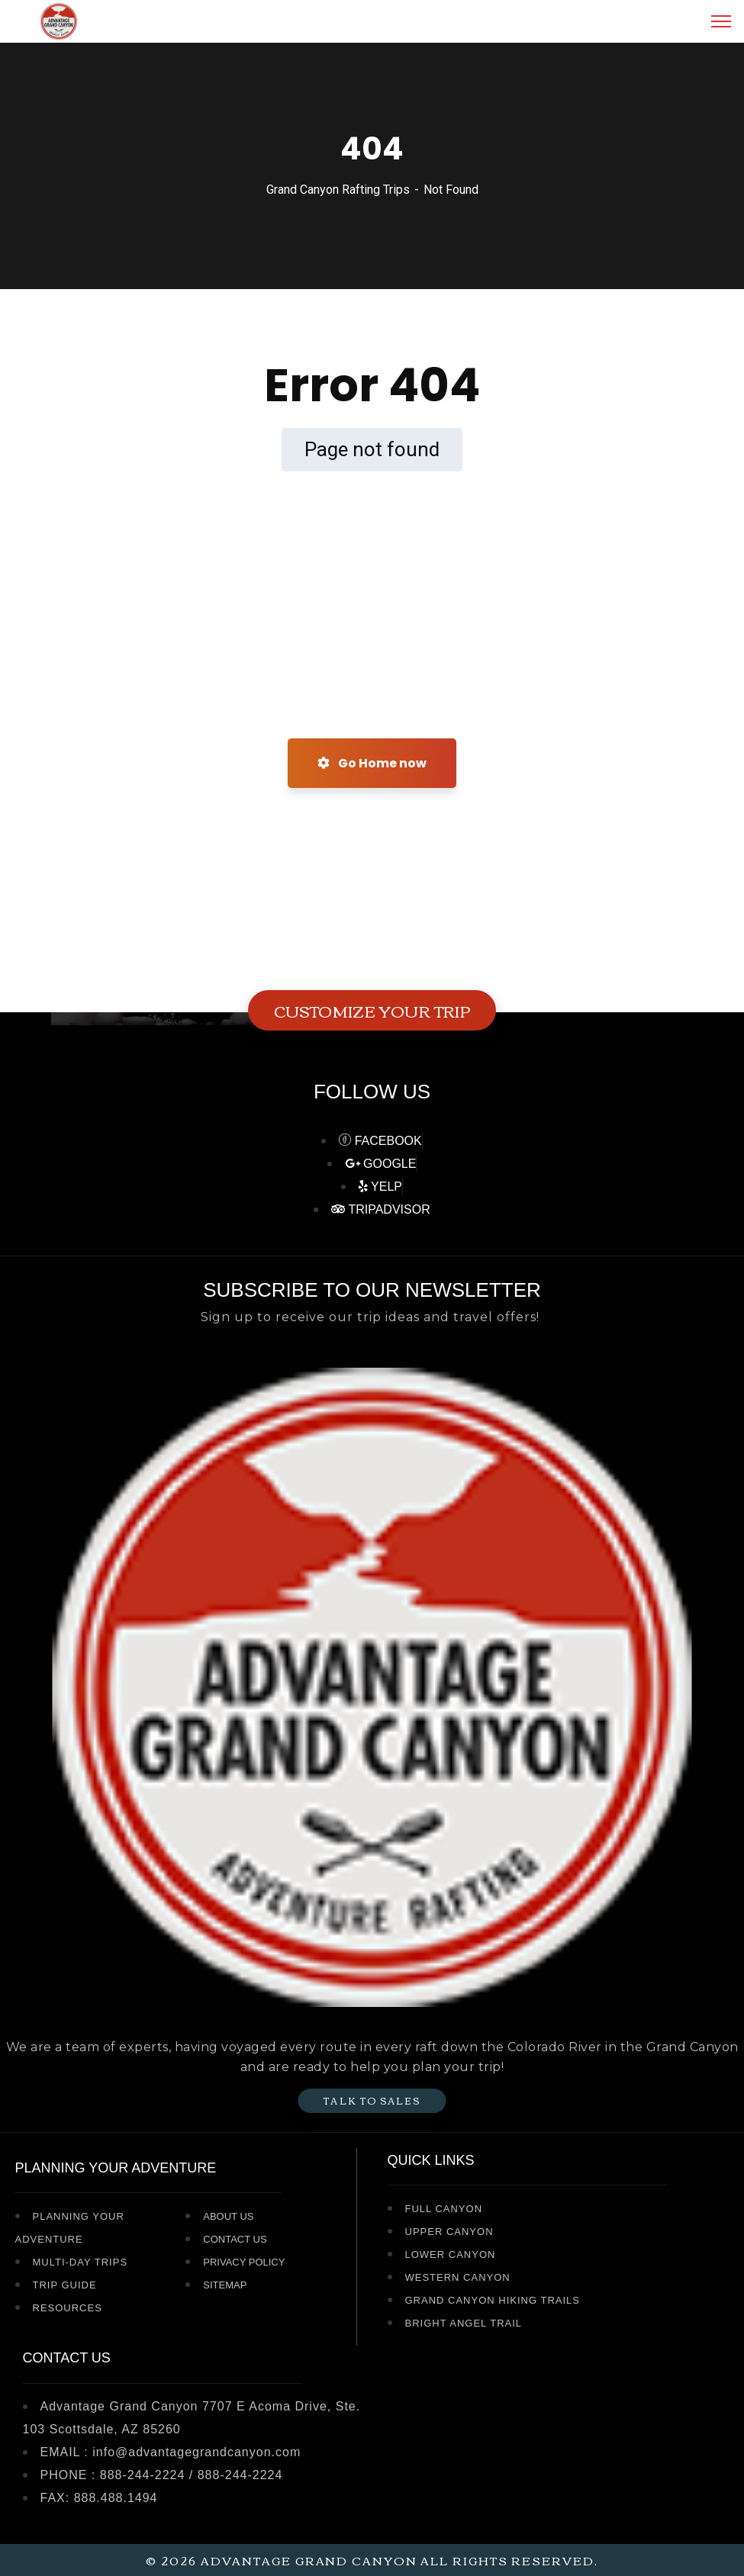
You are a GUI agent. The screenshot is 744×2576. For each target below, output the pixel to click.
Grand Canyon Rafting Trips (338, 189)
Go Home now (372, 763)
